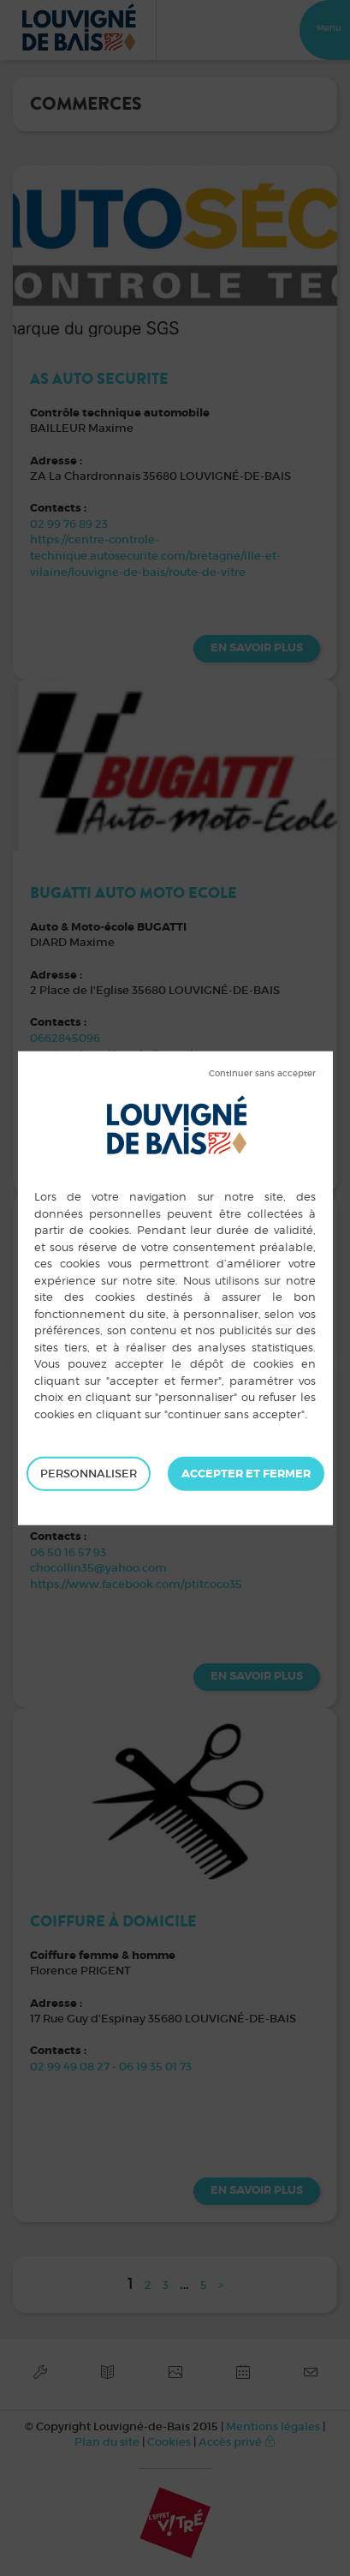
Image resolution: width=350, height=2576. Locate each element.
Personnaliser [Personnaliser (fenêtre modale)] (88, 1473)
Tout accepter (246, 1474)
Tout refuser (262, 1074)
